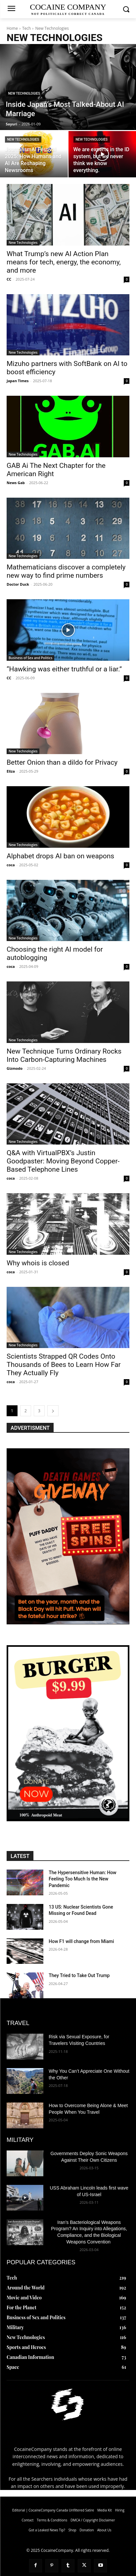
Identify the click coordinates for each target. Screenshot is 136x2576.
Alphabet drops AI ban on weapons (60, 856)
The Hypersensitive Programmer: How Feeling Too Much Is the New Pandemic (82, 1879)
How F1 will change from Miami (81, 1941)
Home (12, 28)
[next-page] (53, 1410)
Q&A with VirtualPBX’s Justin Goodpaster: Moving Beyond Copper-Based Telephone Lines (63, 1161)
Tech (26, 28)
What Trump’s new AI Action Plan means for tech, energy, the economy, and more (64, 262)
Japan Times (17, 380)
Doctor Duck (18, 584)
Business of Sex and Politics (30, 657)
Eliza (11, 771)
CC (9, 279)
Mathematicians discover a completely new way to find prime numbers (66, 571)
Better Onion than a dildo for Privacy (62, 762)
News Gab (16, 482)
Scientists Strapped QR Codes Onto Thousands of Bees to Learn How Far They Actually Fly (64, 1364)
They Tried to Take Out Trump (79, 1975)
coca (11, 864)
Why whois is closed (38, 1263)
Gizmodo (15, 1068)
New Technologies (24, 93)
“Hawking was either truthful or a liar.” (64, 669)
